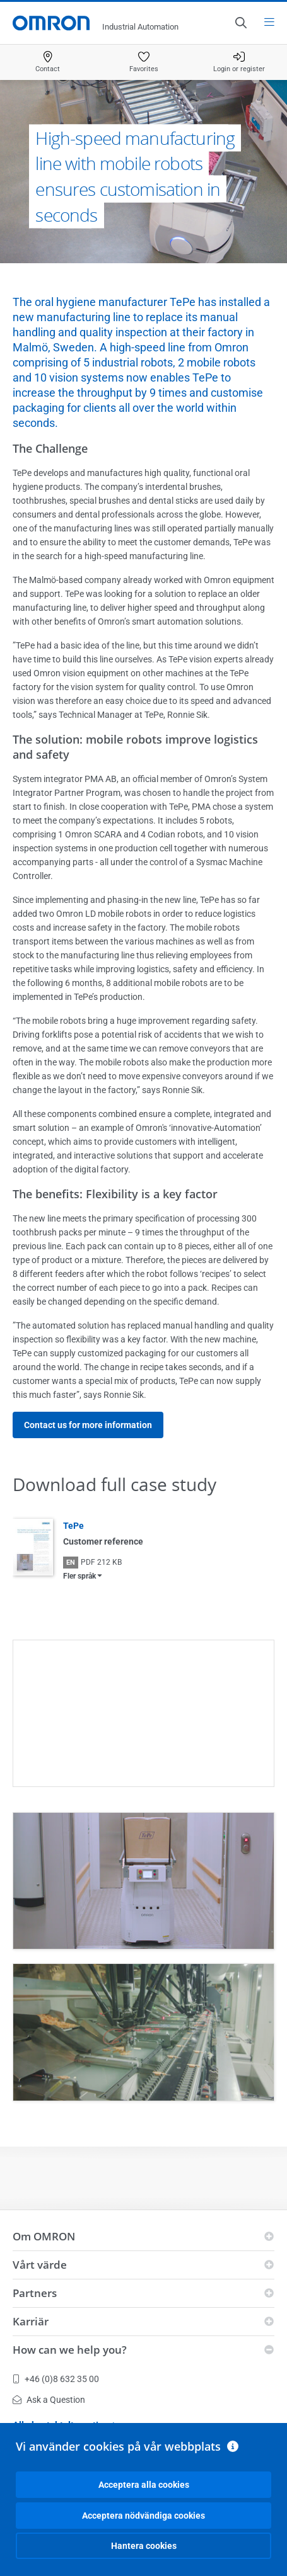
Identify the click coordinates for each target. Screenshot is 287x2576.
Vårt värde (40, 2264)
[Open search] (240, 23)
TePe (73, 1526)
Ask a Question (49, 2400)
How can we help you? (70, 2349)
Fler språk (79, 1576)
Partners (35, 2293)
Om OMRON (44, 2236)
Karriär (31, 2321)
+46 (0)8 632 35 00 (56, 2379)
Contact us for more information (88, 1425)
